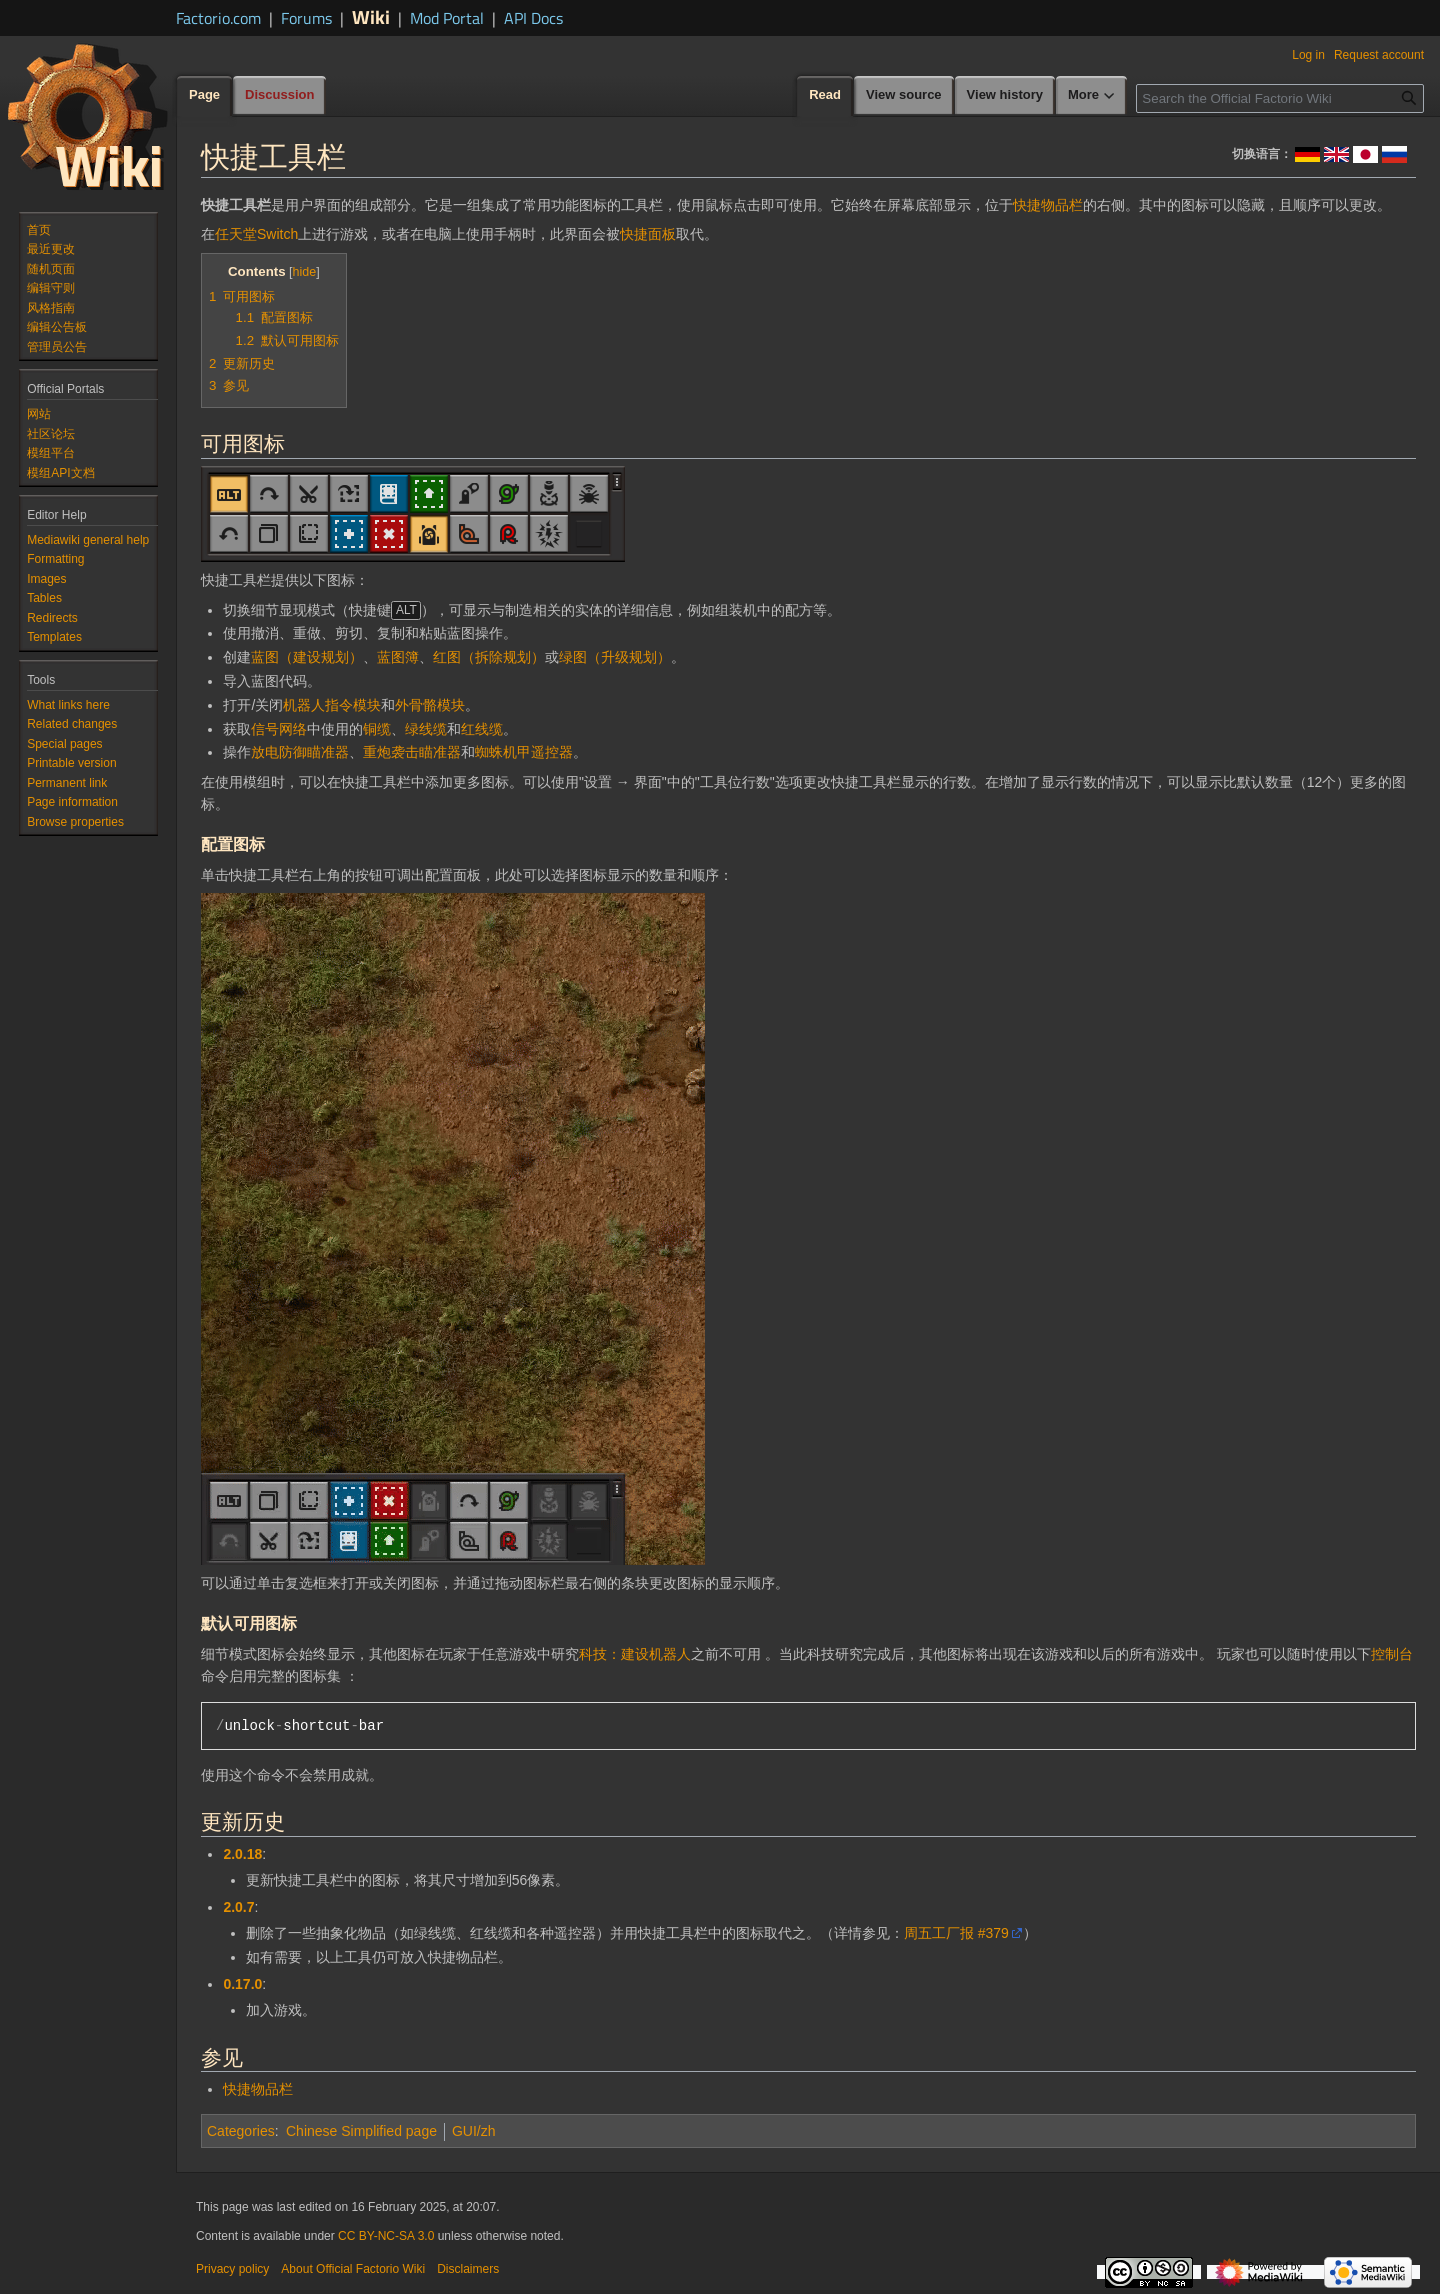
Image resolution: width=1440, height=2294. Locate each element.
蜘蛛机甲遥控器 (524, 752)
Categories (241, 2131)
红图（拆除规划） (489, 657)
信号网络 (279, 729)
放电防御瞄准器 (300, 752)
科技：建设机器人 (635, 1654)
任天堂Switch (256, 234)
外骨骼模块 (430, 705)
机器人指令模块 (332, 705)
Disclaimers (468, 2269)
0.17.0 (242, 1984)
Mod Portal (447, 18)
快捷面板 (648, 234)
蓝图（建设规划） (307, 657)
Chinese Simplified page (361, 2131)
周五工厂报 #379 (956, 1933)
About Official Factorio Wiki (353, 2269)
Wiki (371, 16)
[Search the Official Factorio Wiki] (1280, 98)
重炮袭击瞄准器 (412, 752)
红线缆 (482, 729)
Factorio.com (218, 18)
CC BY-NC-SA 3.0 (386, 2236)
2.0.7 (238, 1907)
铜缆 (377, 729)
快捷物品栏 (1048, 205)
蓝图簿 (398, 657)
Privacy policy (232, 2269)
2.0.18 (242, 1854)
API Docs (533, 18)
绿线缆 (426, 729)
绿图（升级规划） (615, 657)
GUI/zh (474, 2131)
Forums (306, 18)
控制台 (1392, 1654)
